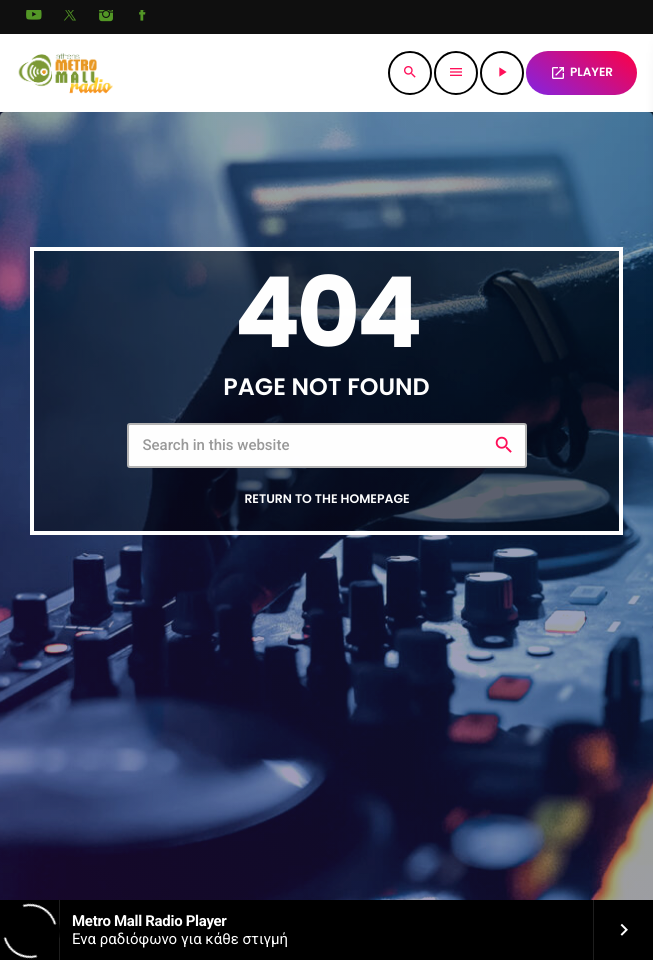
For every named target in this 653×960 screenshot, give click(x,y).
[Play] (502, 73)
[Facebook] (142, 17)
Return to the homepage (326, 498)
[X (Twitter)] (70, 17)
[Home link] (65, 73)
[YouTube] (34, 17)
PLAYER (581, 72)
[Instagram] (106, 17)
